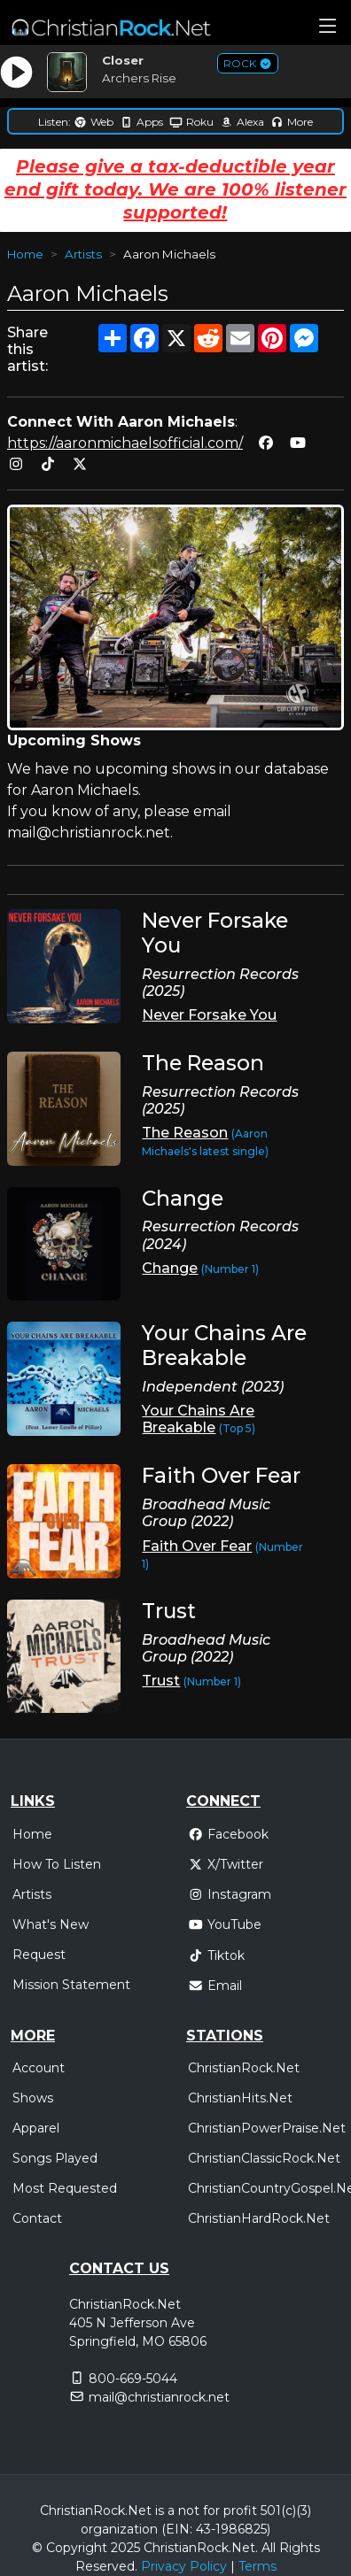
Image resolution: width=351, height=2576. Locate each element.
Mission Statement (71, 1984)
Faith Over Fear (197, 1546)
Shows (32, 2098)
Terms (257, 2566)
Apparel (35, 2128)
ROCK (247, 63)
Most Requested (64, 2188)
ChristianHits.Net (240, 2098)
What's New (50, 1924)
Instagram (229, 1894)
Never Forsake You (209, 1014)
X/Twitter (225, 1864)
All (268, 2548)
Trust (161, 1680)
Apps (141, 121)
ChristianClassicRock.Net (264, 2158)
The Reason (185, 1132)
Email (215, 1985)
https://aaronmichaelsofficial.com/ (125, 443)
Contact (37, 2218)
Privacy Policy (184, 2566)
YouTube (224, 1924)
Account (38, 2068)
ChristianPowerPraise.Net (267, 2128)
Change (170, 1268)
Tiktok (216, 1955)
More (291, 121)
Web (93, 121)
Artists (83, 254)
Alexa (242, 121)
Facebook (228, 1834)
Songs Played (55, 2158)
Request (39, 1954)
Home (25, 254)
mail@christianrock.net (159, 2397)
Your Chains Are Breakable (198, 1419)
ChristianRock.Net (244, 2068)
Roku (191, 121)
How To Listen (56, 1864)
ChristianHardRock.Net (259, 2218)
